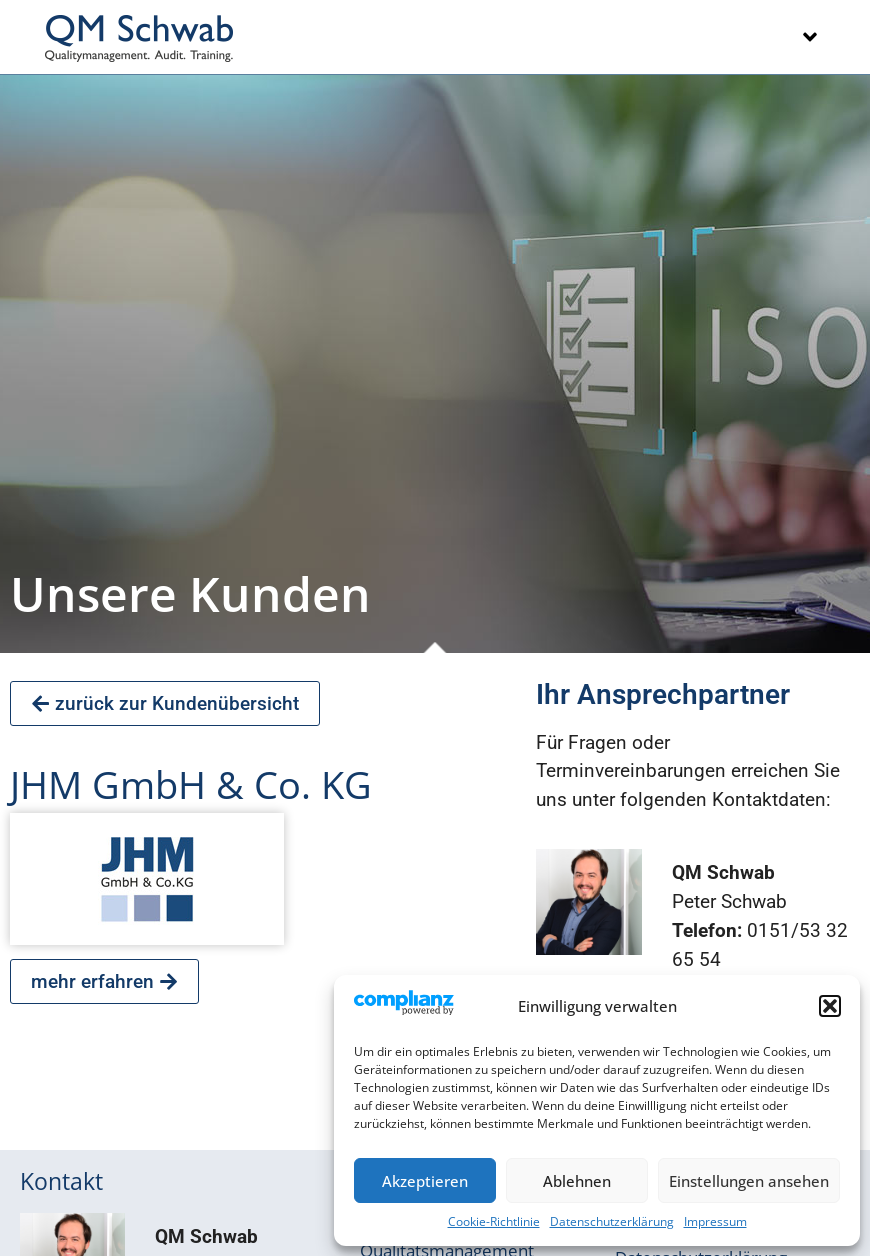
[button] (830, 1006)
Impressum (715, 1221)
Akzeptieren (425, 1181)
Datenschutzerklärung (612, 1221)
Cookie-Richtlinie (494, 1221)
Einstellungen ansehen (749, 1181)
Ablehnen (577, 1181)
